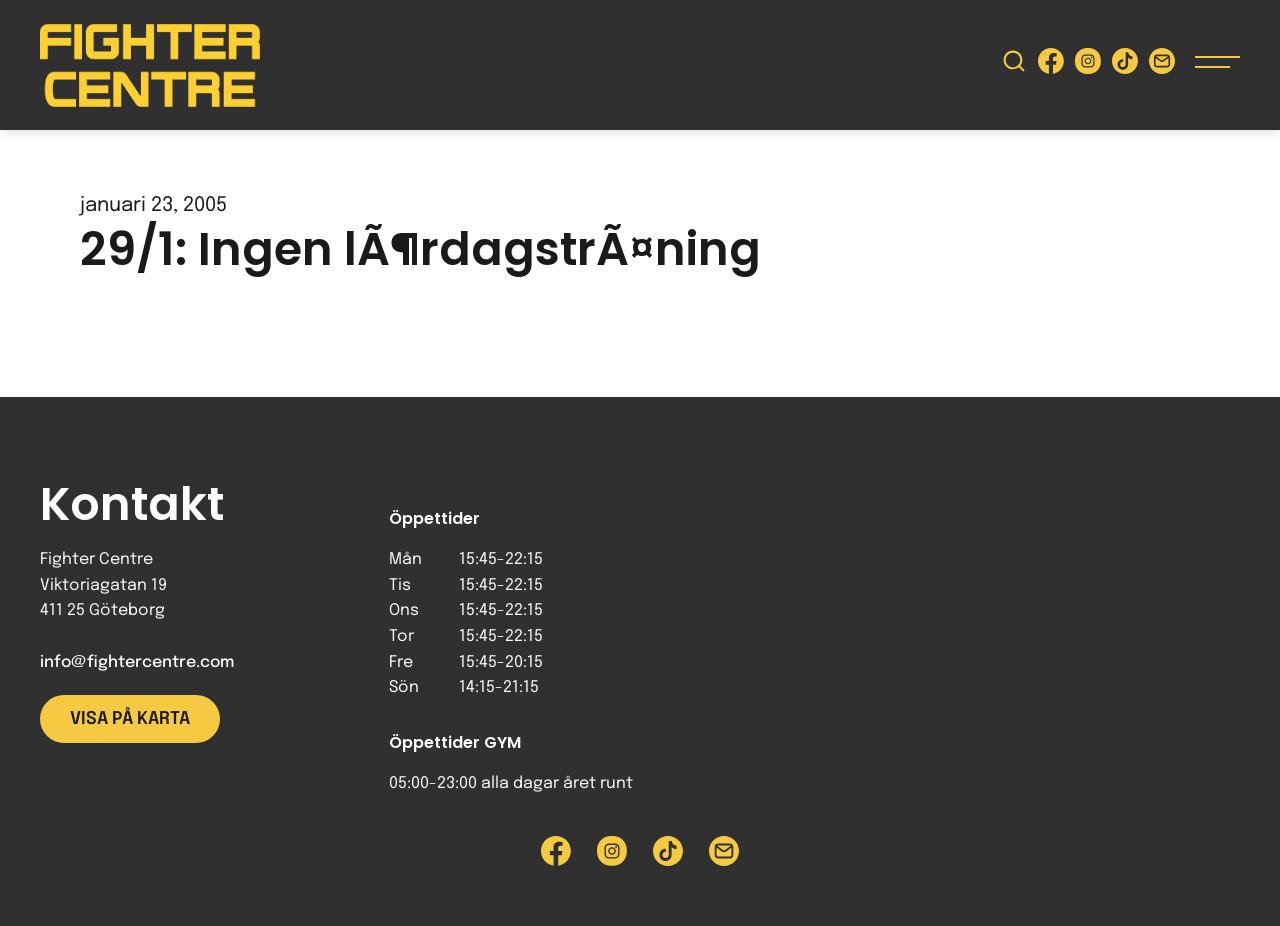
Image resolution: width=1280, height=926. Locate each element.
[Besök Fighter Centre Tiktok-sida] (1125, 65)
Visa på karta (130, 719)
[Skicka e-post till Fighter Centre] (1162, 65)
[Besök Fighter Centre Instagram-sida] (1088, 65)
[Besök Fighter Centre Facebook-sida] (1051, 65)
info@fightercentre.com (137, 662)
